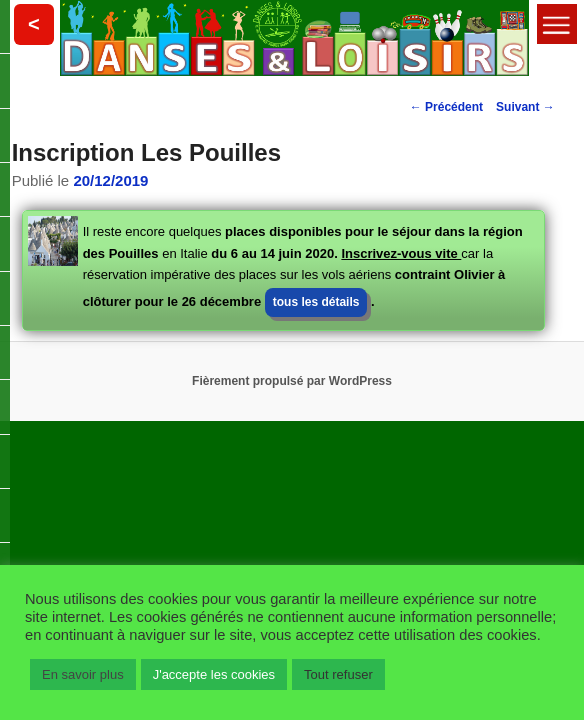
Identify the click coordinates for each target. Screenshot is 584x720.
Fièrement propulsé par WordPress (292, 381)
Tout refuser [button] (338, 674)
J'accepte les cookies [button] (214, 674)
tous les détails (316, 302)
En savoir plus (83, 674)
